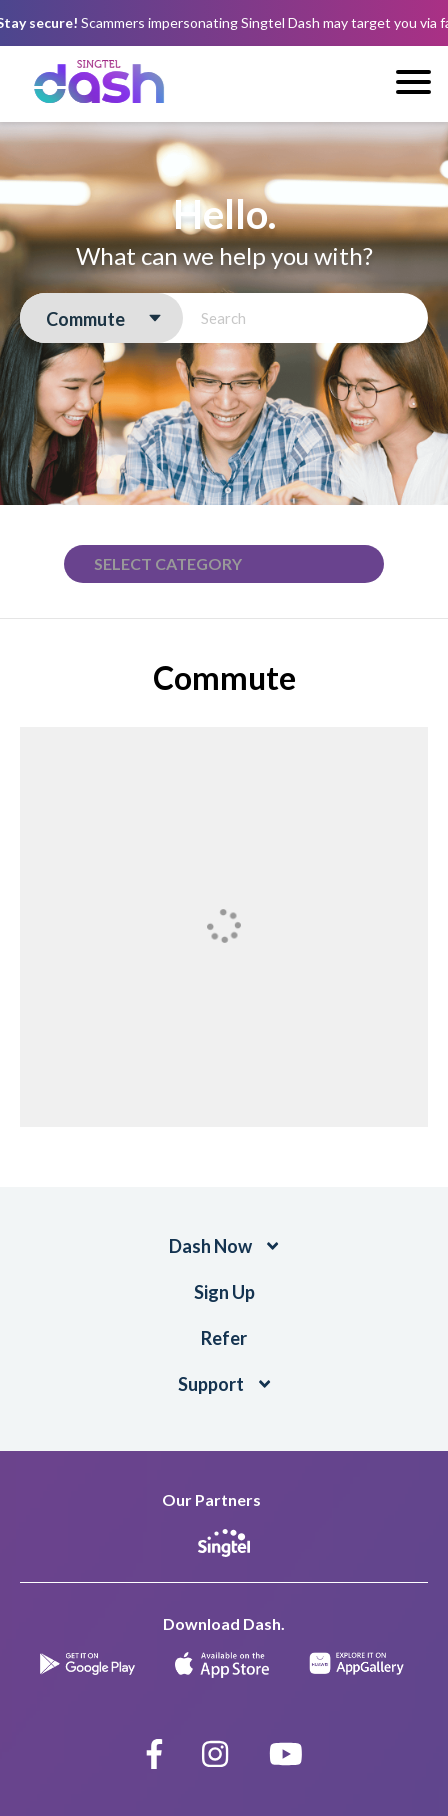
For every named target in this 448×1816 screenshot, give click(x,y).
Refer (224, 1338)
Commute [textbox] (85, 319)
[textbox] (178, 564)
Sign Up (224, 1292)
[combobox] (101, 319)
